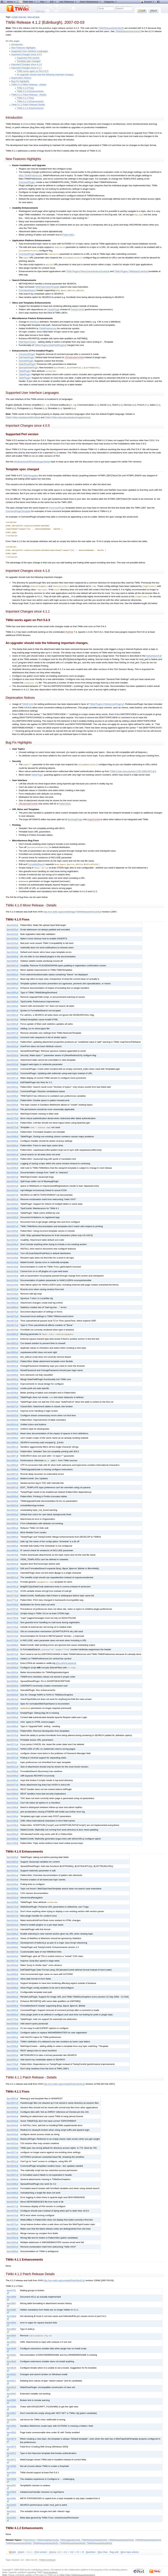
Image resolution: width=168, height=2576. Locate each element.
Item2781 (12, 1582)
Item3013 (12, 1425)
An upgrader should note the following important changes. (45, 74)
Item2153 (12, 1825)
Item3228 (12, 1888)
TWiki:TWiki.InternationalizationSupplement (67, 415)
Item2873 (12, 1555)
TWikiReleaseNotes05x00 (18, 2538)
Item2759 (12, 1600)
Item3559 (11, 2475)
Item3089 (12, 1304)
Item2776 (12, 1587)
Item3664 (11, 2319)
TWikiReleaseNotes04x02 (128, 31)
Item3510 (12, 2161)
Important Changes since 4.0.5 (26, 54)
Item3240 (12, 1169)
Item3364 (12, 1020)
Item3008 (12, 1429)
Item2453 (12, 1793)
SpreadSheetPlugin (28, 366)
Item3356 (12, 1034)
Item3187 (12, 1218)
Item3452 (12, 2228)
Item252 (12, 1757)
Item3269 (12, 1128)
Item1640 (12, 2064)
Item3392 (12, 998)
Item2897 (12, 1996)
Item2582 (12, 2032)
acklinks (90, 2547)
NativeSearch (154, 653)
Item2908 (12, 1983)
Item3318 (12, 1047)
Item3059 (12, 1353)
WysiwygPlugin (75, 817)
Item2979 (12, 1447)
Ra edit (114, 2547)
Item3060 (12, 1348)
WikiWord (34, 320)
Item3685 (11, 2306)
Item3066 (12, 1330)
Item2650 (12, 1672)
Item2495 (12, 1771)
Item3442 (12, 922)
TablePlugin (24, 369)
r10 (72, 2547)
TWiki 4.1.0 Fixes (25, 88)
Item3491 (11, 2494)
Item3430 (12, 926)
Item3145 (12, 1254)
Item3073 (12, 1313)
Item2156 (12, 1820)
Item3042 (12, 1380)
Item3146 (12, 1250)
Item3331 (12, 1861)
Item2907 (12, 1987)
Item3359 (12, 1025)
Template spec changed (28, 61)
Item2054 (12, 1829)
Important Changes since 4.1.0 (26, 64)
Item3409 (12, 953)
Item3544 (12, 2111)
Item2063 (12, 2050)
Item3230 (12, 1884)
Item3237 (12, 1173)
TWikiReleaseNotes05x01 (45, 2538)
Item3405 (12, 966)
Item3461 (12, 2224)
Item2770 (12, 2014)
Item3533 (12, 2125)
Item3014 (12, 1420)
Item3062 (12, 1339)
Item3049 (12, 1371)
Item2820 (12, 1569)
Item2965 (12, 1456)
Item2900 (12, 1524)
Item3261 (12, 1151)
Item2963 (12, 1461)
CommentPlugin (27, 182)
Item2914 (12, 1978)
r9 (78, 2547)
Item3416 (12, 940)
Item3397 (12, 984)
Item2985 (12, 1438)
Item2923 (12, 1501)
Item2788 (12, 1578)
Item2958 (12, 1465)
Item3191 (12, 1893)
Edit (53, 1)
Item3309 (12, 1065)
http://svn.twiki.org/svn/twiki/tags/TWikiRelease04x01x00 (72, 908)
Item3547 (12, 2098)
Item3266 (12, 1137)
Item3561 (12, 2094)
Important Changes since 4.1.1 (26, 68)
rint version (41, 2547)
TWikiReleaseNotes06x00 (72, 2538)
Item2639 (12, 1677)
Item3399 (12, 980)
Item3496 (12, 2179)
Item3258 (12, 1164)
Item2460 (12, 1784)
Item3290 (12, 1101)
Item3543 (12, 2116)
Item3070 (12, 1326)
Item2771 (12, 1596)
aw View (102, 2547)
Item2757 (12, 1605)
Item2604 (12, 2023)
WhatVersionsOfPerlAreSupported (32, 460)
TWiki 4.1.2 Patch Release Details (28, 104)
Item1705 (12, 1838)
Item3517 (12, 2147)
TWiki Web (28, 1)
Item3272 (12, 1124)
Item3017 (12, 1956)
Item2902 (12, 1992)
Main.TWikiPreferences (30, 175)
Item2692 (12, 1645)
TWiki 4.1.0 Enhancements (30, 91)
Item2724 (12, 1623)
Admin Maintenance (90, 1)
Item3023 (12, 1411)
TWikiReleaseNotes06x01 (99, 2538)
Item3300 (12, 1088)
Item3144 (12, 1915)
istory (52, 2547)
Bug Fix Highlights (20, 81)
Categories (110, 1)
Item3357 (12, 1029)
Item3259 (12, 1160)
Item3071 (12, 1321)
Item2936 (12, 1969)
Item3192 (12, 1214)
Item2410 (12, 1798)
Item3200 (12, 1200)
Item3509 (11, 2488)
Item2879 (12, 1551)
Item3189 (12, 1897)
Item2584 (12, 1726)
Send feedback (50, 2567)
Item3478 (12, 2197)
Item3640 (11, 2357)
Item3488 (12, 2188)
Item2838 (12, 2246)
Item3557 (11, 2481)
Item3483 (12, 2192)
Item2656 (12, 1663)
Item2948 (12, 1479)
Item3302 (12, 1083)
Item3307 (12, 1074)
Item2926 (12, 1497)
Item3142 (12, 1263)
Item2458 (12, 1789)
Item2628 (12, 1681)
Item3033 (12, 1398)
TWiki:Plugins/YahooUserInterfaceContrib (87, 270)
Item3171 (12, 1902)
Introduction (17, 44)
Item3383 (12, 1007)
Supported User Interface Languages (29, 51)
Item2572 (12, 1735)
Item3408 (12, 957)
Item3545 (12, 2107)
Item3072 (12, 1317)
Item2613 (12, 1699)
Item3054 (12, 1357)
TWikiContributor (47, 2555)
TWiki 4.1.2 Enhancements (30, 108)
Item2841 (12, 1560)
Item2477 (12, 1780)
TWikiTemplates (30, 473)
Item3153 (12, 1245)
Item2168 (12, 1816)
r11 (65, 2547)
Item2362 (12, 2046)
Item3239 (12, 1879)
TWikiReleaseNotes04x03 (148, 2535)
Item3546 (12, 2103)
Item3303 (12, 2237)
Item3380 (12, 1857)
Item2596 (12, 1712)
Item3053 (12, 1362)
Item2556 (12, 2037)
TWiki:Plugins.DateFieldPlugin (50, 344)
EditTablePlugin (26, 356)
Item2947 (12, 1483)
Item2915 (12, 1974)
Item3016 (12, 1960)
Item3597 (11, 2390)
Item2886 (12, 1537)
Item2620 (12, 1690)
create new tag (19, 17)
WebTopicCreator (27, 340)
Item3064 (12, 1938)
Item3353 (12, 1038)
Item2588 (12, 1721)
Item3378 (12, 1016)
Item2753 (12, 1609)
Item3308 (12, 1070)
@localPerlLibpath (66, 1659)
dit (12, 2547)
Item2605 (12, 1703)
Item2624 (12, 1686)
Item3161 (12, 1236)
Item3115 (12, 1924)
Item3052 (12, 1366)
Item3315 (12, 1052)
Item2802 (12, 2010)
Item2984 (12, 1965)
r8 (83, 2547)
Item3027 (12, 1402)
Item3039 (12, 1389)
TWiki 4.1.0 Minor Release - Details (28, 84)
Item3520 (12, 2143)
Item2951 (12, 1474)
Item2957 (12, 1470)
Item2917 (12, 1515)
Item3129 (12, 1277)
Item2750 (12, 1614)
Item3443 (11, 2501)
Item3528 (12, 2134)
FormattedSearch (27, 289)
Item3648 (11, 2345)
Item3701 (11, 2286)
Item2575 (12, 1730)
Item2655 (12, 1668)
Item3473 (12, 2210)
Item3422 (12, 931)
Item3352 (12, 2233)
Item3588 (11, 2403)
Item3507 (12, 2170)
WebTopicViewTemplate (47, 286)
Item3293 (12, 1097)
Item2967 (12, 1452)
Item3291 (12, 1870)
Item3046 (12, 1375)
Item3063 (12, 1335)
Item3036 (12, 1393)
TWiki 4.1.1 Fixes (25, 98)
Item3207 (12, 1191)
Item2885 (12, 1542)
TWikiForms (28, 701)
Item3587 (11, 2409)
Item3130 (12, 1272)
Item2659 (12, 1659)
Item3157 (12, 1911)
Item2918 (12, 1510)
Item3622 (11, 2370)
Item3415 (12, 944)
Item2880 (12, 1546)
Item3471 (12, 2219)
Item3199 (12, 1205)
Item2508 (12, 2041)
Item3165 (12, 1227)
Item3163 (12, 1232)
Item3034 (12, 1951)
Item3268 (12, 1133)
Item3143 (12, 1259)
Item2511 (12, 1762)
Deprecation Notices (21, 78)
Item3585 (11, 2416)
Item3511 (12, 2156)
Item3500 (12, 2174)
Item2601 (12, 1708)
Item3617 (11, 2377)
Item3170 (12, 1906)
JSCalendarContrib (74, 356)
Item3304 (12, 1079)
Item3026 (12, 1407)
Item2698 (12, 1641)
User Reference (68, 1)
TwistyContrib (77, 308)
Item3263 (12, 1146)
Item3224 (12, 1178)
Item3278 (12, 1110)
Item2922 (12, 1506)
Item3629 (11, 2364)
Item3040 (12, 1384)
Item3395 (12, 989)
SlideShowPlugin (27, 363)
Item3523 (12, 2138)
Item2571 (12, 1739)
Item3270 (12, 1875)
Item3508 (12, 2165)
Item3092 (12, 1933)
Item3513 (12, 2152)
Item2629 (12, 2019)
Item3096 (12, 1929)
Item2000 (12, 2055)
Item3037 (12, 1947)
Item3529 (12, 2129)
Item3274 (12, 1119)
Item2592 (12, 1717)
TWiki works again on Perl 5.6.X (32, 71)
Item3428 (12, 1852)
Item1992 (12, 1834)
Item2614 (12, 1695)
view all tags (33, 17)
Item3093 (12, 1295)
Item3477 (12, 2201)
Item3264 (12, 1142)
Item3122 (12, 1286)
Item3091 (12, 1299)
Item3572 (11, 2449)
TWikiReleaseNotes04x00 (111, 28)
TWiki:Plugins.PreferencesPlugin (106, 701)
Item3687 (11, 2299)
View (43, 1)
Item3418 (12, 935)
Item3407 (12, 962)
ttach (21, 2547)
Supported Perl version (28, 58)
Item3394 (12, 993)
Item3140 (12, 1268)
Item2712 (12, 1636)
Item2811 (12, 1573)
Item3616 (11, 2383)
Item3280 (12, 1106)
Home (11, 1)
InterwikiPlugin (26, 359)
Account (148, 1)
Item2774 (12, 1591)
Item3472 (12, 2215)
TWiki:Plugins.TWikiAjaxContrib (131, 270)
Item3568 (11, 2462)
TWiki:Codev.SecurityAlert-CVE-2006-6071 (132, 768)
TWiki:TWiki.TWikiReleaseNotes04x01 (77, 2570)
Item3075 (12, 1308)
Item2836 (12, 2001)
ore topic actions (130, 2547)
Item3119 (12, 1290)
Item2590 (12, 2028)
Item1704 (12, 2059)
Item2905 (12, 1519)
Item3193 (12, 1209)
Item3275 (12, 1115)
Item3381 (12, 1011)
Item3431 (11, 2507)
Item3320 (12, 1043)
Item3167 (12, 1223)
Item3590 (11, 2396)
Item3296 (12, 1092)
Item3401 (12, 975)
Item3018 (12, 1416)
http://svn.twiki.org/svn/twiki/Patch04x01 (64, 2079)
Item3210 (12, 1187)
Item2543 (12, 1748)
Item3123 (12, 1281)
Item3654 (11, 2332)
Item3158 (12, 1241)
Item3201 (12, 1196)
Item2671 (12, 1650)
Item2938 (12, 1488)
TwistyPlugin (53, 308)
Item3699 (11, 2293)
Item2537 (12, 1753)
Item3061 (12, 1344)
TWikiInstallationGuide (47, 2535)
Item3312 (12, 1056)
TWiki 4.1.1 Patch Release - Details (28, 94)
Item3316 (12, 1866)
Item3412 (12, 949)
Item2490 (12, 1775)
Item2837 (12, 1564)
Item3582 (11, 2428)
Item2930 (12, 1492)
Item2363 (12, 1807)
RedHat (69, 629)
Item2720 (12, 1627)
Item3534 (12, 2120)
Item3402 (12, 971)
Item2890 (12, 1533)
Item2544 (12, 1744)
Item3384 (12, 1002)
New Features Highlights (23, 47)
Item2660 (12, 1654)
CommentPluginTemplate (18, 509)
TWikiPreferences (48, 327)
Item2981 (12, 1443)
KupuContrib (93, 817)
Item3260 (12, 1155)
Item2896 (12, 1528)
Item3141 (12, 1920)
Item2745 (12, 1618)
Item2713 (12, 1632)
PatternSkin (68, 234)
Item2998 (12, 1434)
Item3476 (12, 2206)
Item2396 (12, 1802)
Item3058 (12, 1942)
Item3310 (12, 1061)
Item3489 (12, 2183)
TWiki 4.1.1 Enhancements (30, 101)
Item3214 (12, 1182)
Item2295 (12, 1811)
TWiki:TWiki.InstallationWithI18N (23, 415)
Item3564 (11, 2469)
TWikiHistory (29, 2535)
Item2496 (12, 1766)
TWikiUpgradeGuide (70, 2535)
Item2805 (12, 2005)
